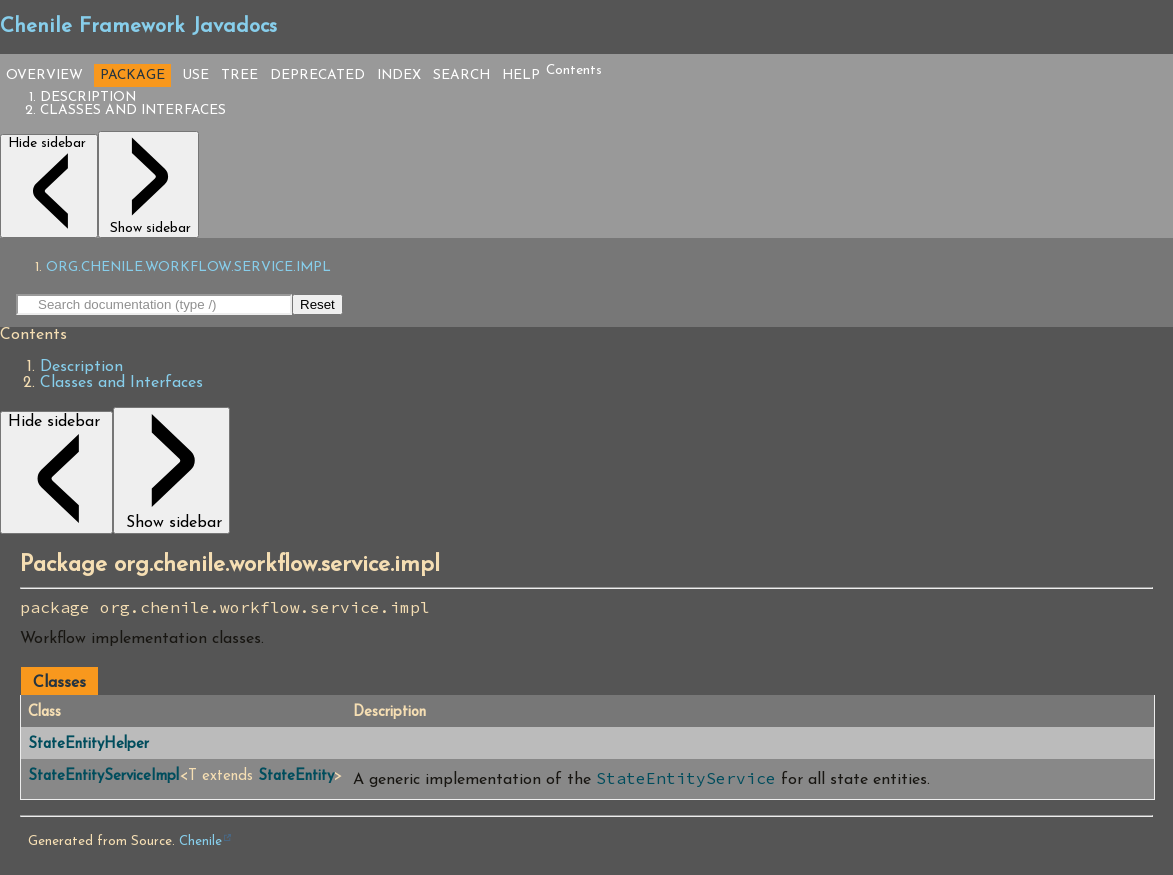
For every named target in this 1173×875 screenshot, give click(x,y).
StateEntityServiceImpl (103, 776)
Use (195, 75)
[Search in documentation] (154, 304)
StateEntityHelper (88, 744)
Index (399, 75)
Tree (239, 75)
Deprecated (317, 75)
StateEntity (296, 776)
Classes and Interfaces (133, 110)
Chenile (200, 841)
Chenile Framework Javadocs (138, 27)
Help (521, 75)
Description (88, 97)
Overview (44, 75)
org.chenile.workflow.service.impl (188, 267)
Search (461, 75)
